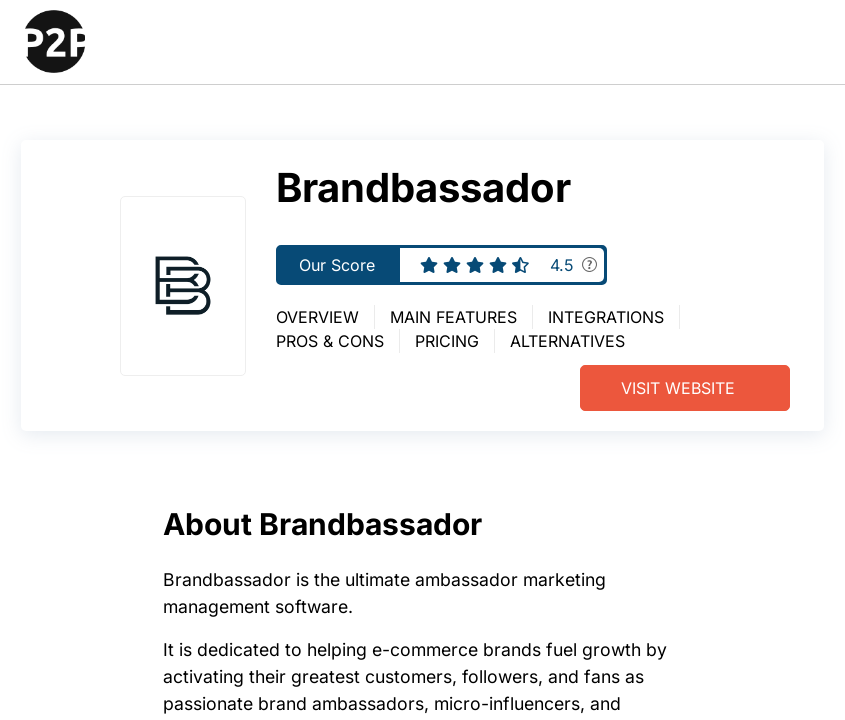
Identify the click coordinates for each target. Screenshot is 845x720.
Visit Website (678, 388)
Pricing (447, 341)
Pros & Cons (330, 341)
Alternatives (567, 341)
